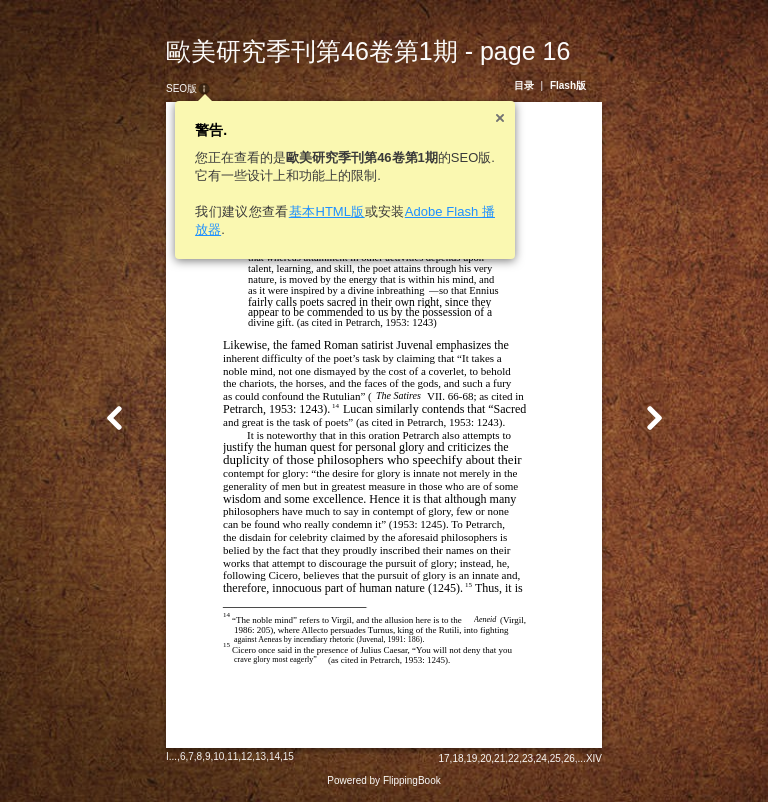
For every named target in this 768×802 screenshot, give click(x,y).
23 (527, 758)
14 (274, 756)
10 (218, 756)
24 (541, 758)
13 (260, 756)
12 (246, 756)
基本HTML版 (327, 211)
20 (485, 758)
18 (457, 758)
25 (555, 758)
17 (443, 758)
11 (232, 756)
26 (569, 758)
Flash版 (568, 85)
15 (288, 756)
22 (513, 758)
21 (499, 758)
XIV (594, 758)
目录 (524, 85)
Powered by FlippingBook (383, 780)
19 (471, 758)
